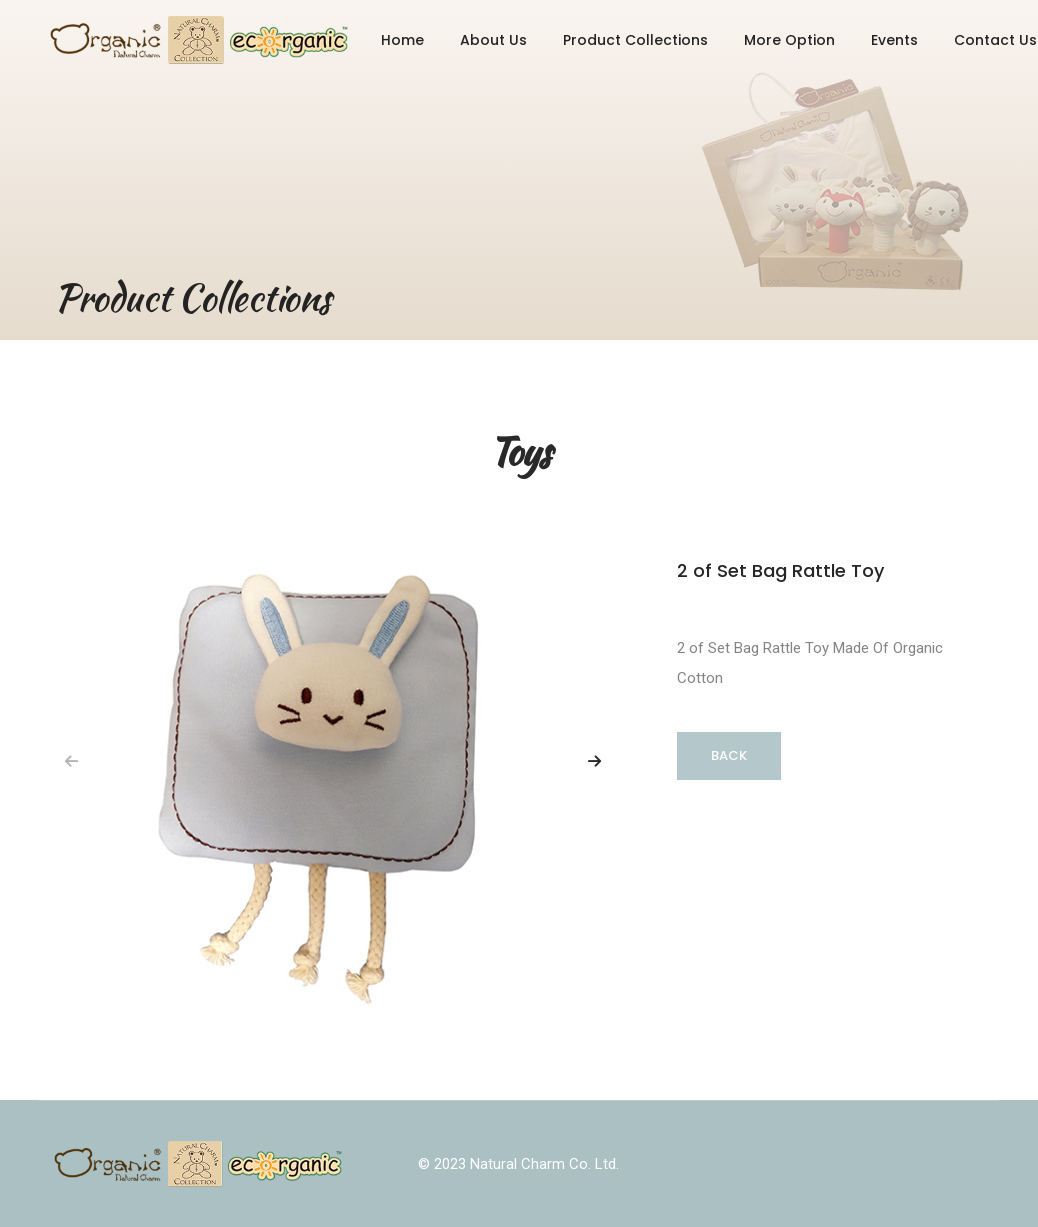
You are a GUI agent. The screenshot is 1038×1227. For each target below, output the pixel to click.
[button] (594, 761)
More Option (789, 40)
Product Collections (635, 40)
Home (402, 40)
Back (729, 755)
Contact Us (995, 40)
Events (894, 40)
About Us (493, 40)
